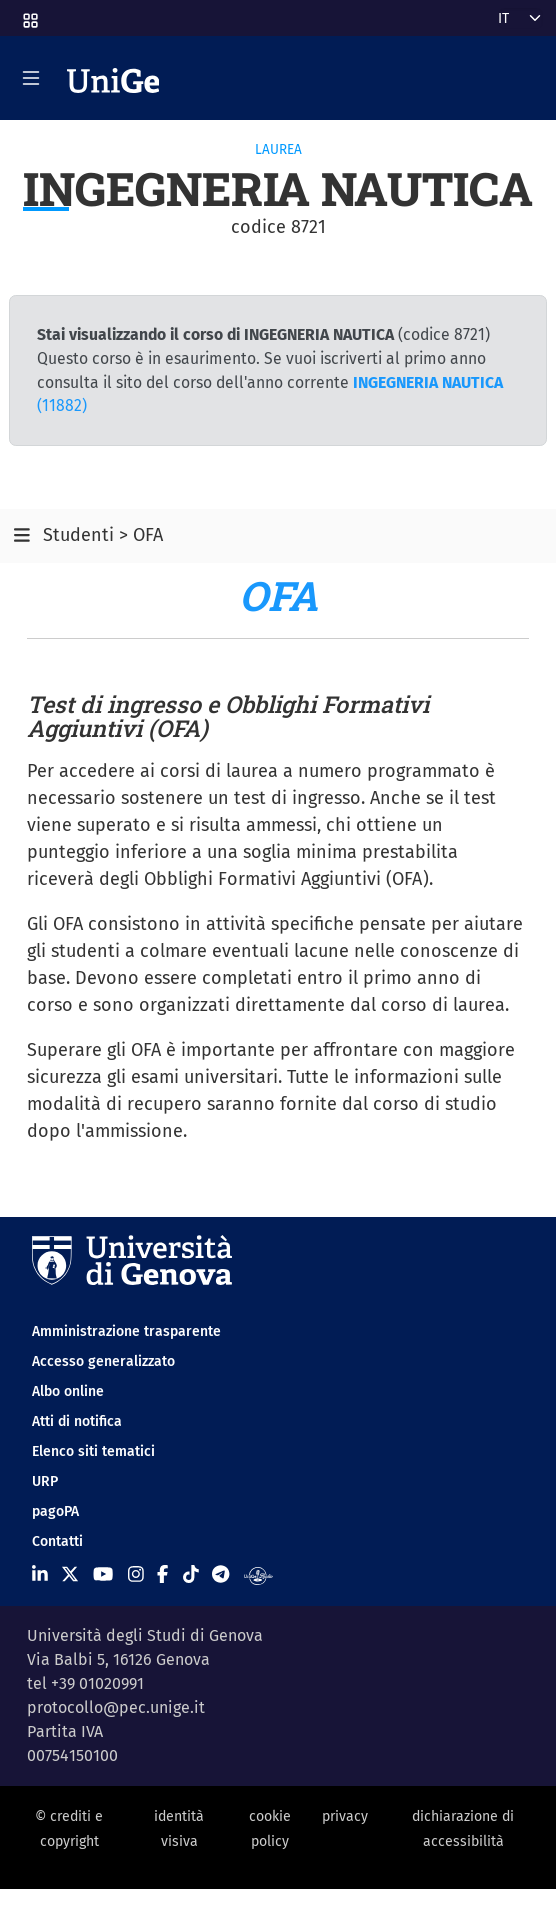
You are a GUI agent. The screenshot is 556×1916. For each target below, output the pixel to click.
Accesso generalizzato (103, 1361)
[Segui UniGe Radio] (258, 1574)
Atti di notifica (77, 1421)
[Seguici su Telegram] (220, 1574)
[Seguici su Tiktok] (191, 1574)
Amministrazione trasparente (126, 1331)
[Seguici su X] (70, 1574)
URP (45, 1481)
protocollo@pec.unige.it (116, 1707)
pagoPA (55, 1511)
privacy (345, 1816)
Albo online (68, 1391)
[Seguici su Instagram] (136, 1574)
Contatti (57, 1541)
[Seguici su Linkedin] (40, 1574)
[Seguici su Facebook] (162, 1574)
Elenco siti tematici (93, 1451)
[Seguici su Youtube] (103, 1574)
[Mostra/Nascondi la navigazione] (31, 78)
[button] (29, 14)
